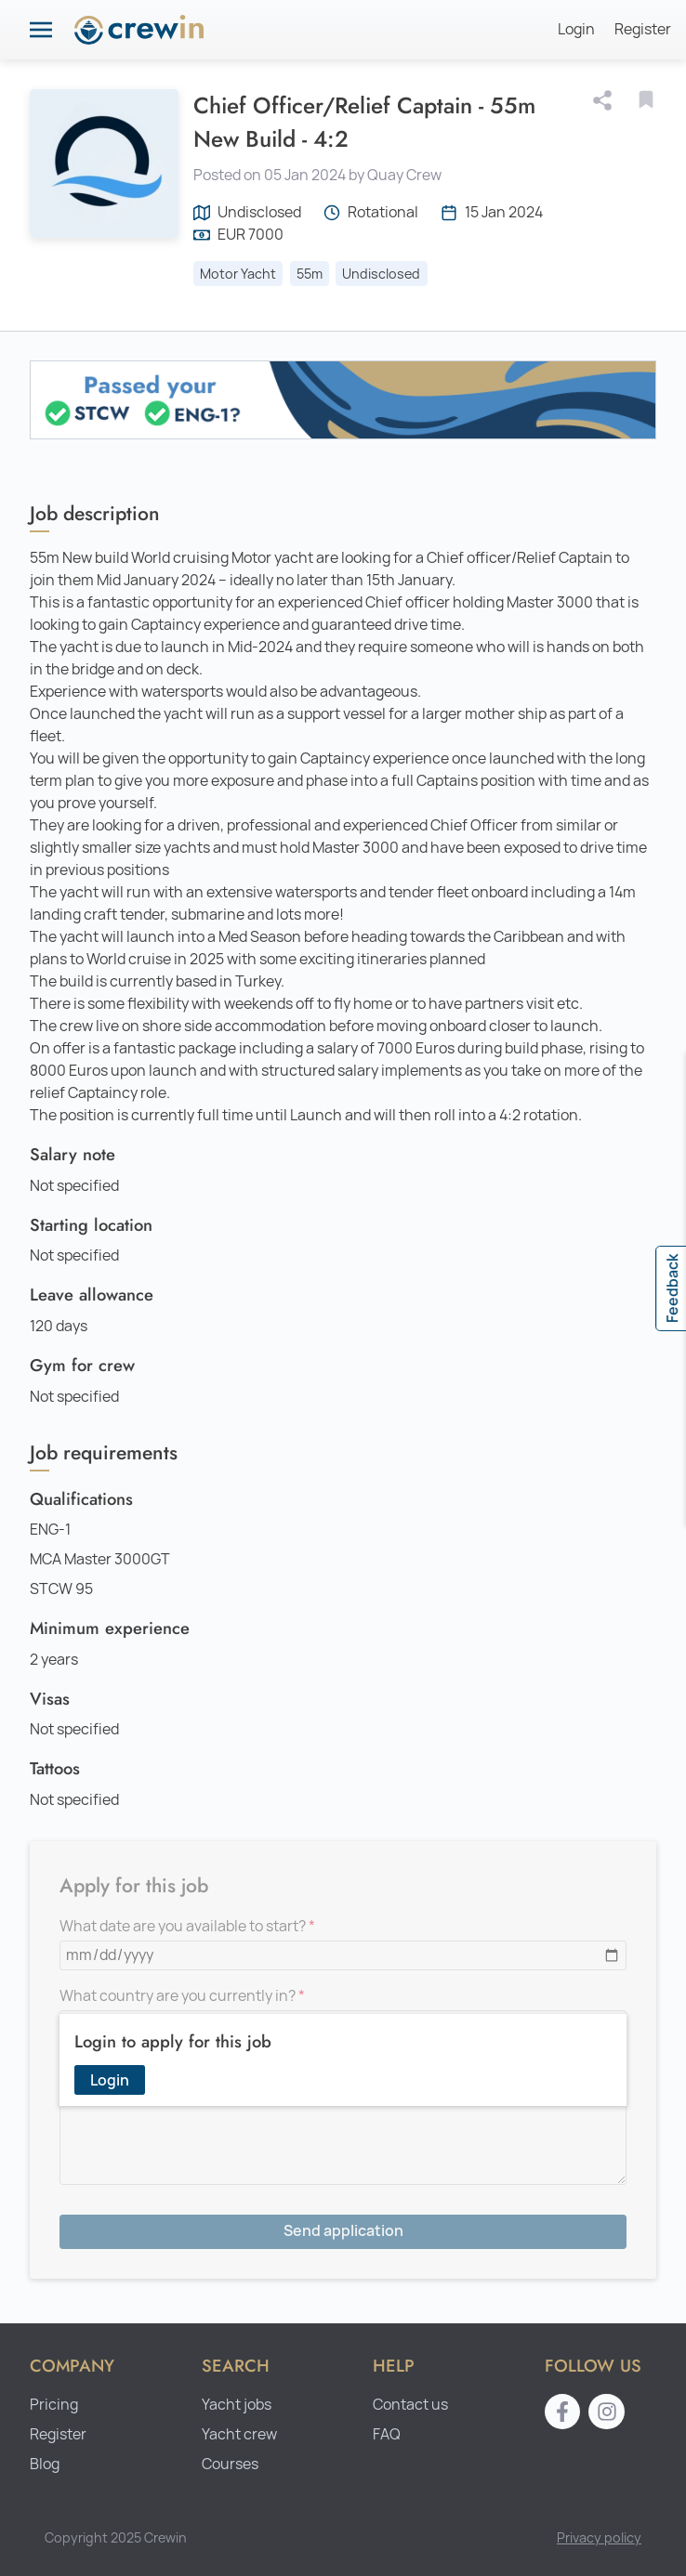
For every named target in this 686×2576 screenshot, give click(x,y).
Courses (230, 2464)
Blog (44, 2464)
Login (576, 29)
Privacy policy (599, 2537)
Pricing (54, 2404)
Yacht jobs (236, 2404)
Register (642, 29)
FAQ (387, 2434)
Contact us (410, 2404)
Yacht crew (239, 2434)
